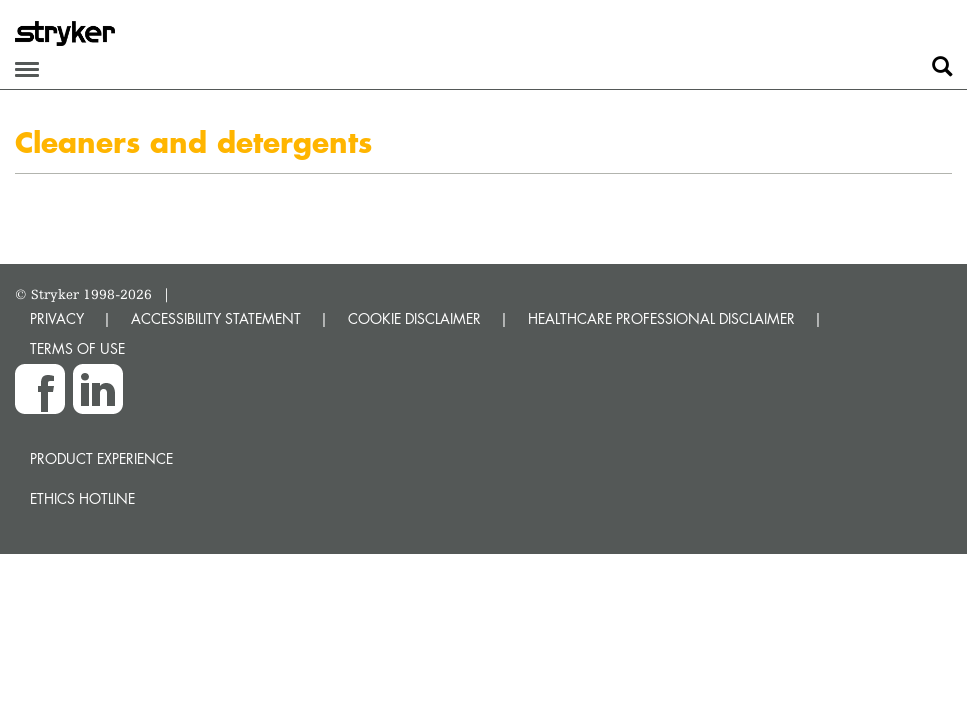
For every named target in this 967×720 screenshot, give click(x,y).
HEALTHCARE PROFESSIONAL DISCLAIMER (661, 318)
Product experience (101, 458)
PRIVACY (57, 318)
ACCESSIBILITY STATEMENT (216, 318)
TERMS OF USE (77, 348)
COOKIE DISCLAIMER (414, 318)
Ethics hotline (82, 498)
